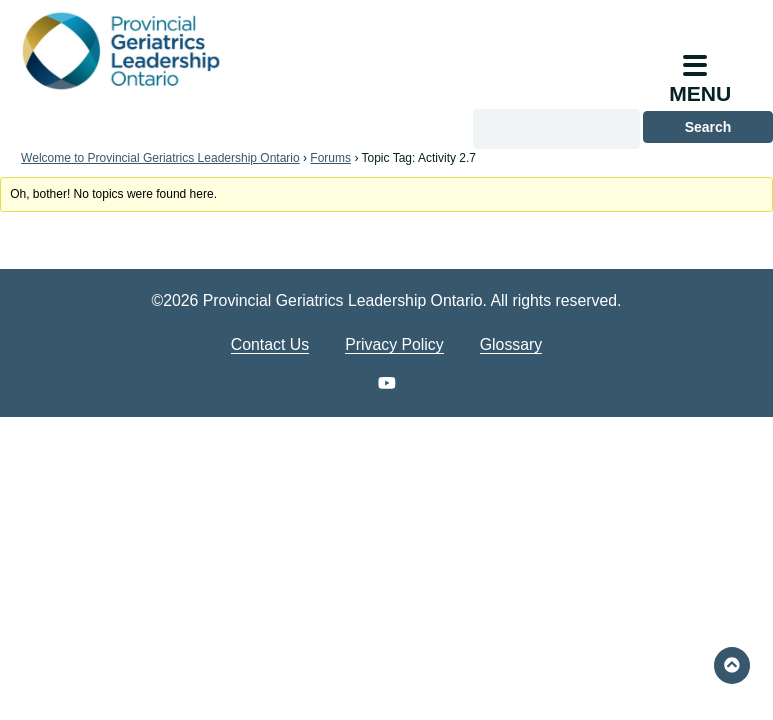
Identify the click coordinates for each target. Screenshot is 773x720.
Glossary (511, 344)
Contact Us (270, 344)
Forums (330, 158)
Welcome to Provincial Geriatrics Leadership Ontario (160, 158)
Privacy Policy (394, 344)
